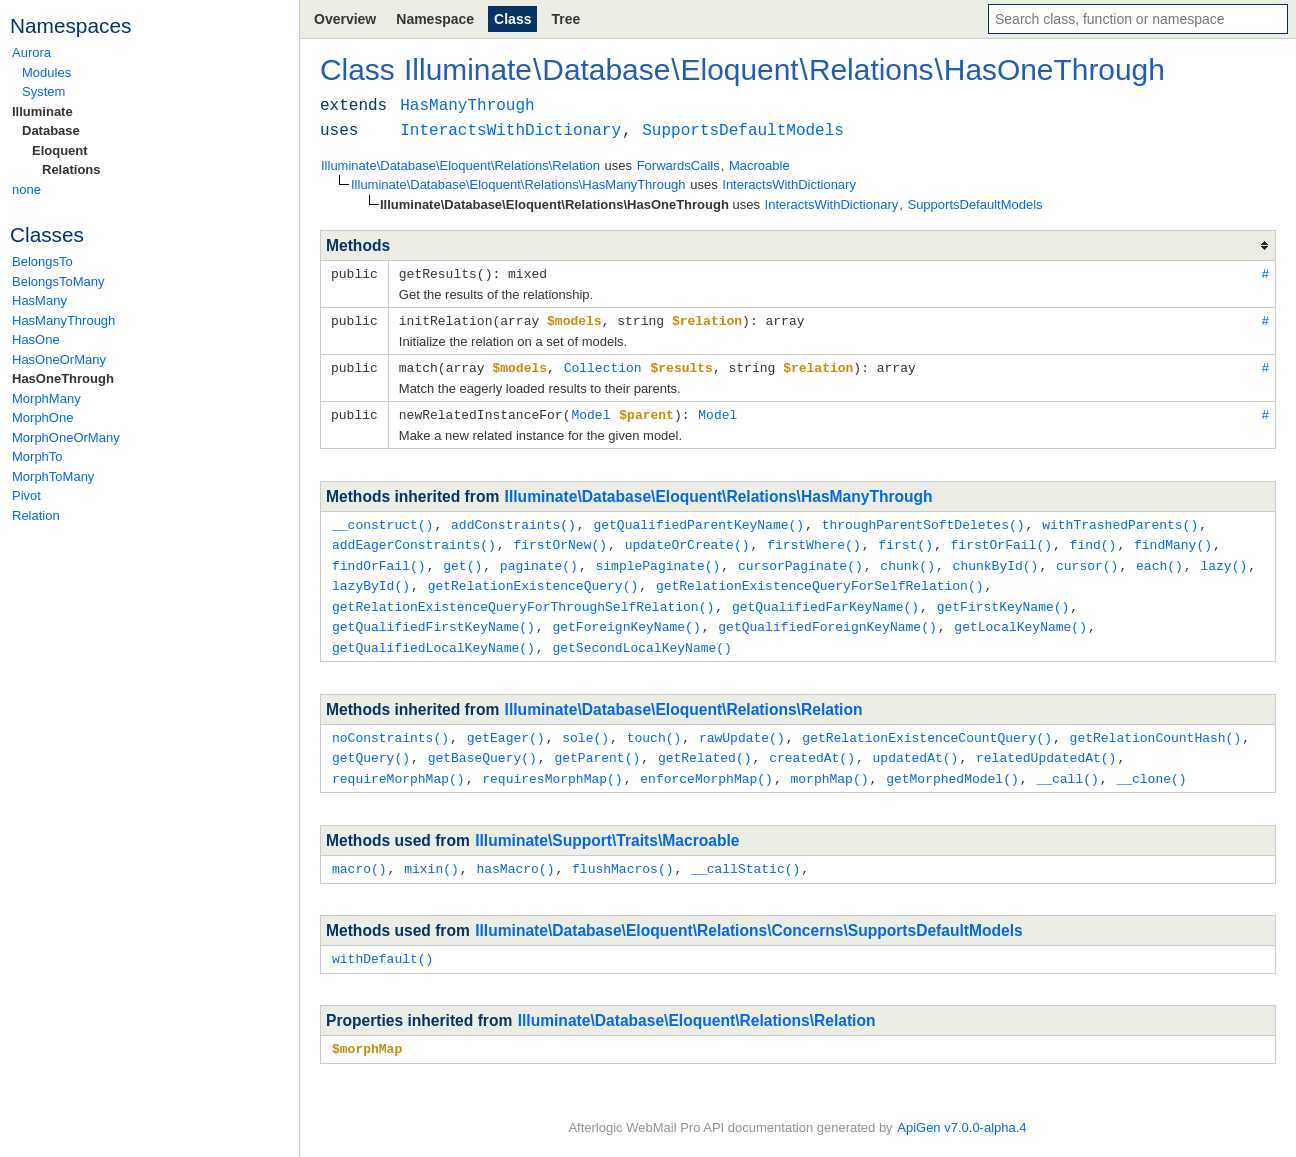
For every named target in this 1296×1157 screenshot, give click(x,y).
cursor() (1087, 559)
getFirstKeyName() (1003, 598)
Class (512, 19)
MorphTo (37, 456)
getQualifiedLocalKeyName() (433, 637)
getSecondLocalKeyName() (641, 637)
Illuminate (42, 111)
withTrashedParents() (1120, 520)
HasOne (36, 339)
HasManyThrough (63, 320)
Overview (345, 19)
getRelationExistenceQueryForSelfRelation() (820, 578)
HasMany (39, 300)
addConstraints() (513, 520)
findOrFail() (379, 559)
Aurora (31, 52)
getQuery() (371, 745)
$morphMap (367, 1032)
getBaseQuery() (482, 745)
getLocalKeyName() (1020, 617)
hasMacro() (515, 854)
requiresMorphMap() (552, 765)
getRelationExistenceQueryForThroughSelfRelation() (523, 598)
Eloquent (60, 150)
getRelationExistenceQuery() (533, 578)
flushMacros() (622, 854)
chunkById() (996, 559)
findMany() (1173, 539)
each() (1159, 559)
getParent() (597, 745)
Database (51, 130)
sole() (585, 726)
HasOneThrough (63, 378)
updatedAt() (916, 745)
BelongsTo (42, 261)
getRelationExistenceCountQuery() (927, 726)
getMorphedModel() (952, 765)
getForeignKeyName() (626, 617)
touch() (654, 726)
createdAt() (812, 745)
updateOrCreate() (687, 539)
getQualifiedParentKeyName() (698, 520)
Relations (71, 169)
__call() (1067, 765)
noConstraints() (390, 726)
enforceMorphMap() (706, 765)
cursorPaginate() (800, 559)
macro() (359, 854)
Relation (36, 515)
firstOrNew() (560, 539)
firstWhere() (814, 539)
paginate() (539, 559)
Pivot (26, 495)
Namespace (435, 19)
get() (462, 559)
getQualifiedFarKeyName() (825, 598)
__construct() (382, 520)
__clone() (1151, 765)
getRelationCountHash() (1156, 726)
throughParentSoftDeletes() (923, 520)
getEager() (506, 726)
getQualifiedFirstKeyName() (433, 617)
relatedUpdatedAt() (1046, 745)
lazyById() (371, 578)
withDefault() (382, 943)
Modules (46, 72)
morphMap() (829, 765)
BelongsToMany (58, 281)
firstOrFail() (1001, 539)
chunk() (907, 559)
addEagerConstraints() (414, 539)
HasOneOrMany (59, 359)
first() (905, 539)
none (26, 189)
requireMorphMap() (398, 765)
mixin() (431, 854)
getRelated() (705, 745)
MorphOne (42, 417)
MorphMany (46, 398)
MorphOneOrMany (66, 437)
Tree (565, 19)
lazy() (1223, 559)
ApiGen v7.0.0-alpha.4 (961, 1127)
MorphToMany (53, 476)
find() (1093, 539)
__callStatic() (745, 854)
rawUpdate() (742, 726)
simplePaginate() (657, 559)
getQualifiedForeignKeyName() (827, 617)
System (43, 91)
